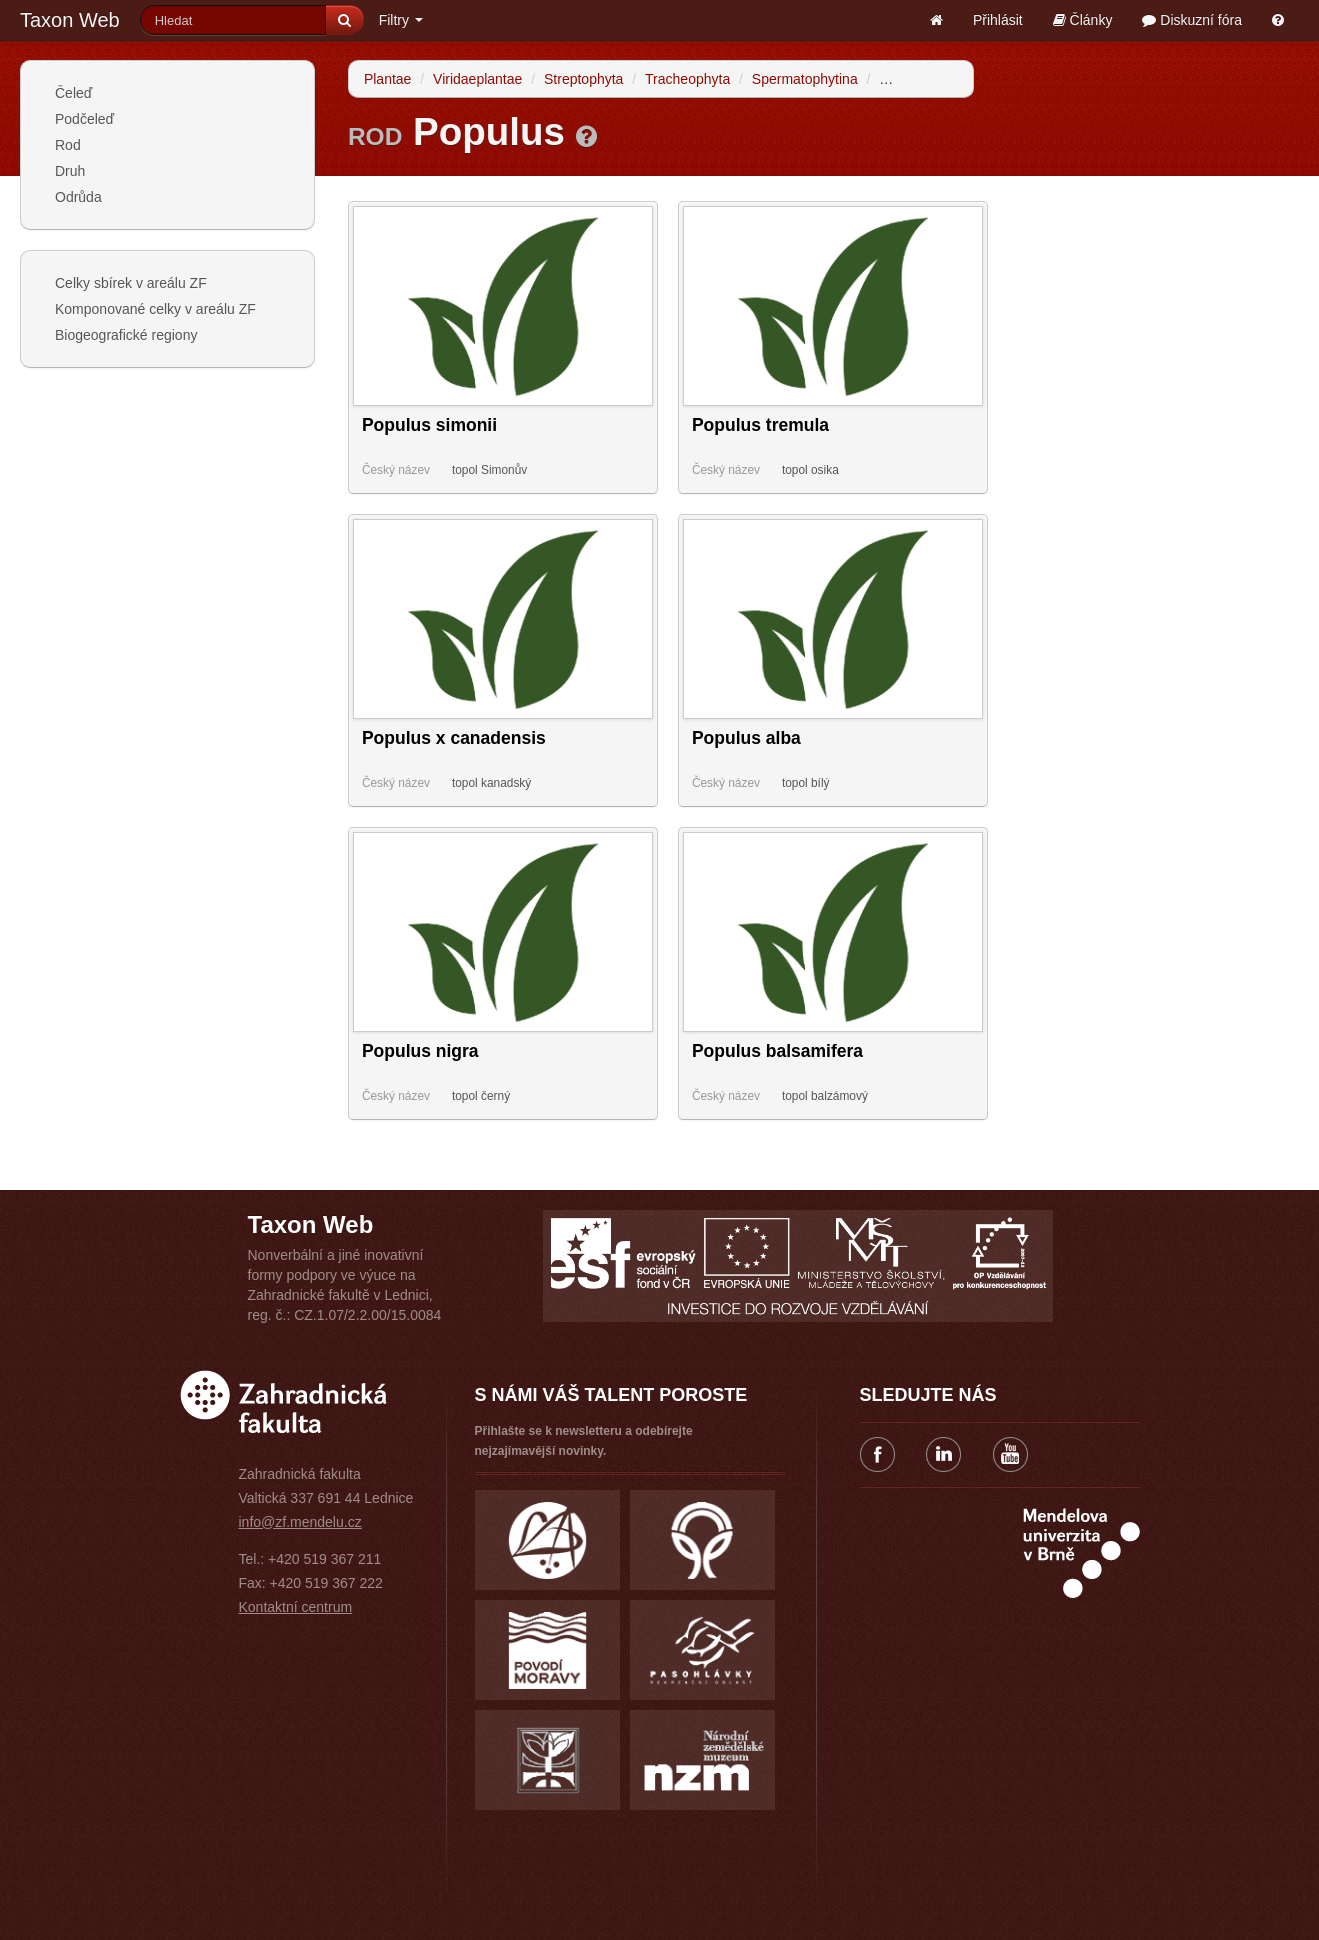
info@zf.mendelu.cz (300, 1522)
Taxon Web (70, 20)
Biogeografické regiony (126, 335)
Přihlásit (998, 20)
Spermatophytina (805, 79)
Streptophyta (583, 79)
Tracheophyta (687, 79)
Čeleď (73, 93)
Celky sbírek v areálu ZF (131, 283)
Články (1083, 20)
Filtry (401, 20)
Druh (70, 171)
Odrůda (78, 197)
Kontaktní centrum (296, 1607)
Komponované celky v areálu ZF (155, 309)
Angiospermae (924, 79)
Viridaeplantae (477, 79)
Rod (68, 145)
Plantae (387, 79)
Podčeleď (84, 119)
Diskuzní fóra (1192, 20)
